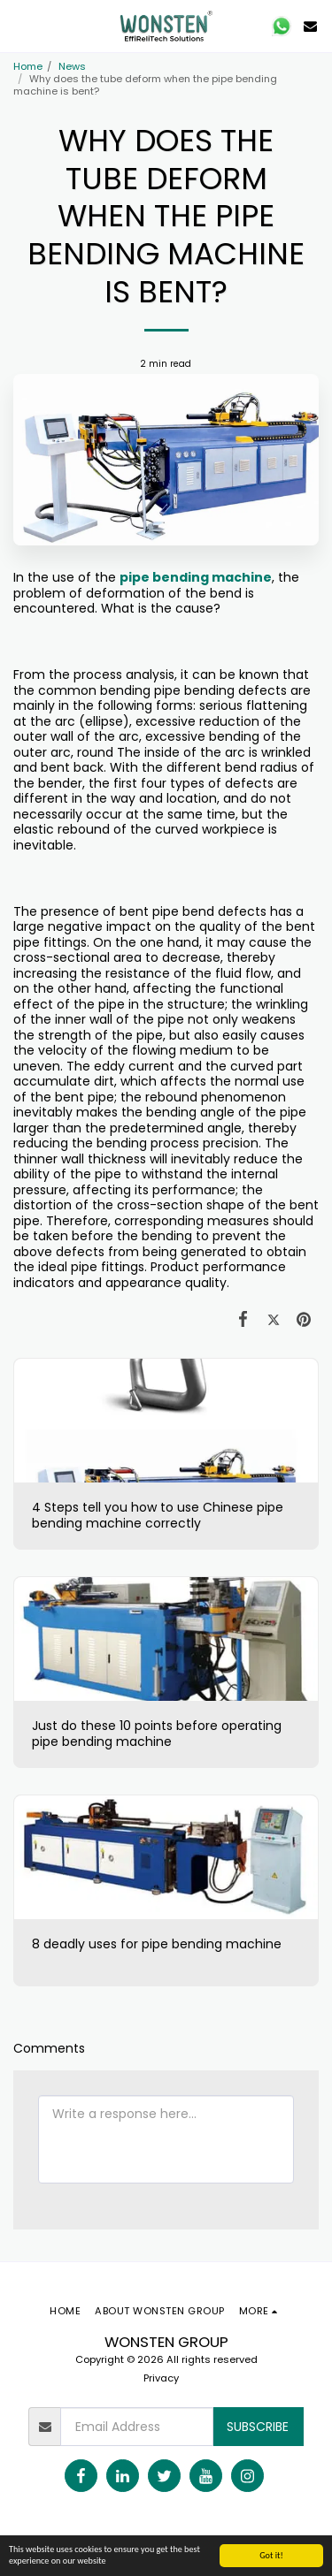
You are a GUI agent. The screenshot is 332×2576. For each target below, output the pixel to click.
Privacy (161, 2378)
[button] (19, 25)
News (72, 66)
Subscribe (258, 2426)
